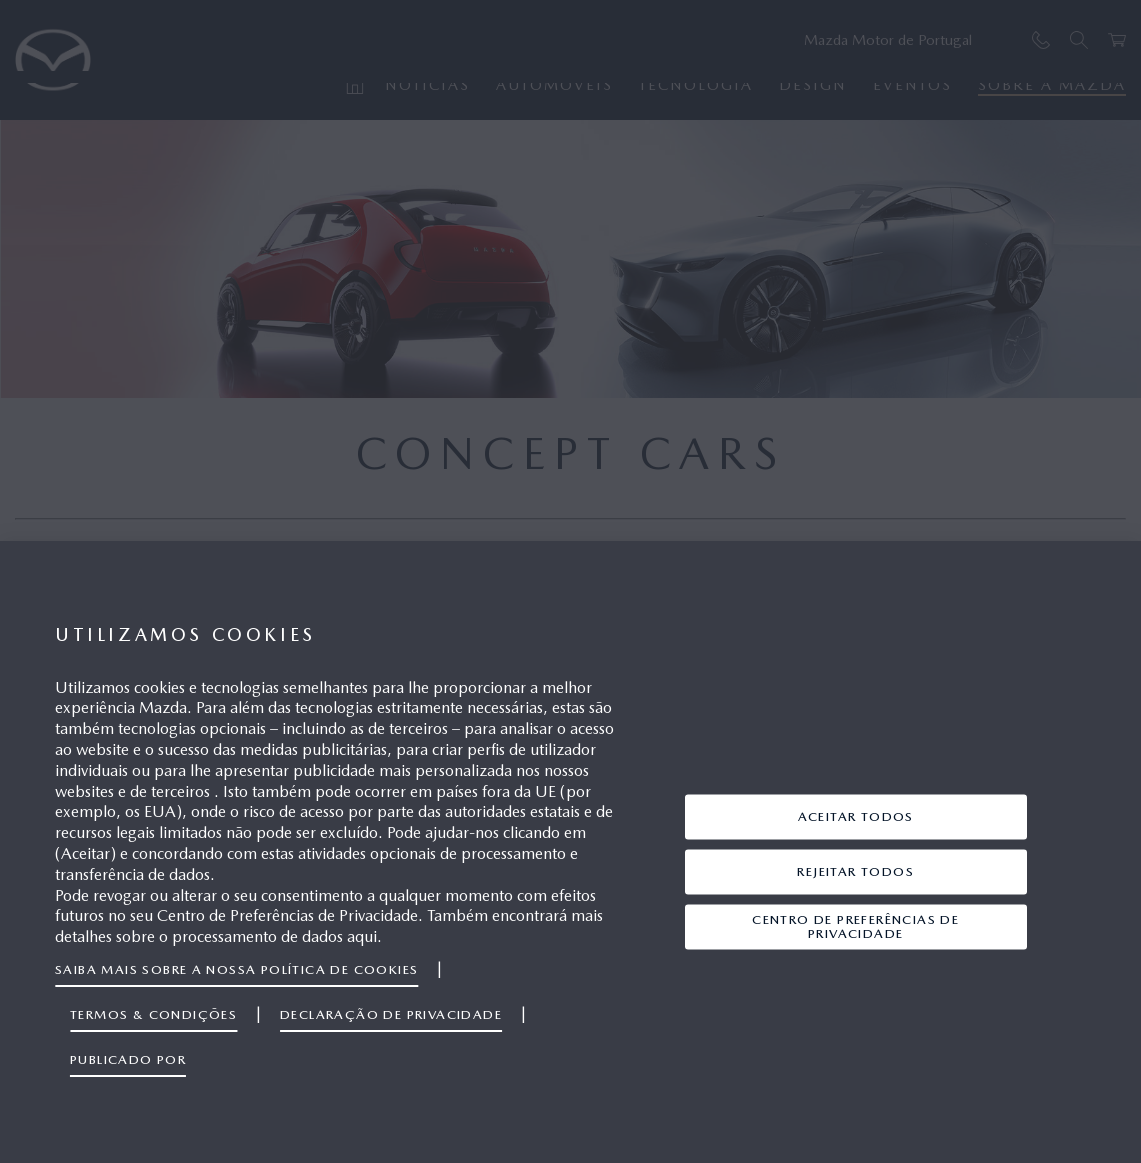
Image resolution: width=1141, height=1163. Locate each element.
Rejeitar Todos (855, 871)
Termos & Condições (153, 1014)
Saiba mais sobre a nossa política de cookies (236, 969)
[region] (570, 852)
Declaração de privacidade (391, 1014)
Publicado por (128, 1059)
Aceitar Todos (856, 816)
